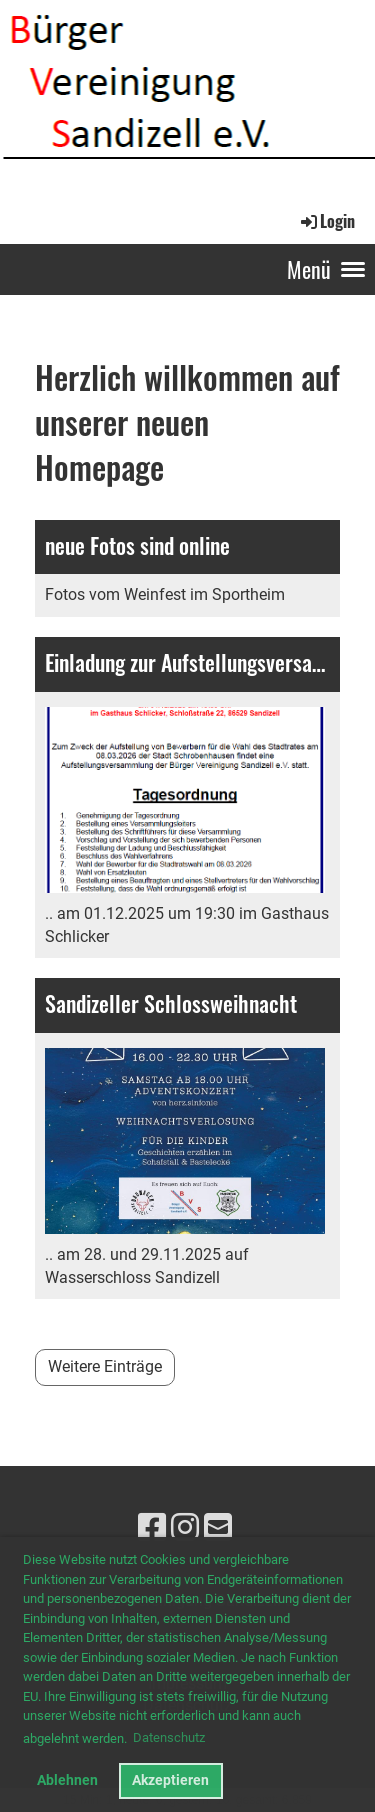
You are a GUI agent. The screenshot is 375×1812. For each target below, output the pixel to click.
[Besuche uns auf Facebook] (152, 1528)
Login (326, 221)
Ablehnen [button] (67, 1780)
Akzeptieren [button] (170, 1780)
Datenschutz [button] (169, 1737)
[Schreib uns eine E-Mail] (218, 1528)
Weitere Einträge (105, 1366)
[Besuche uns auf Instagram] (185, 1528)
